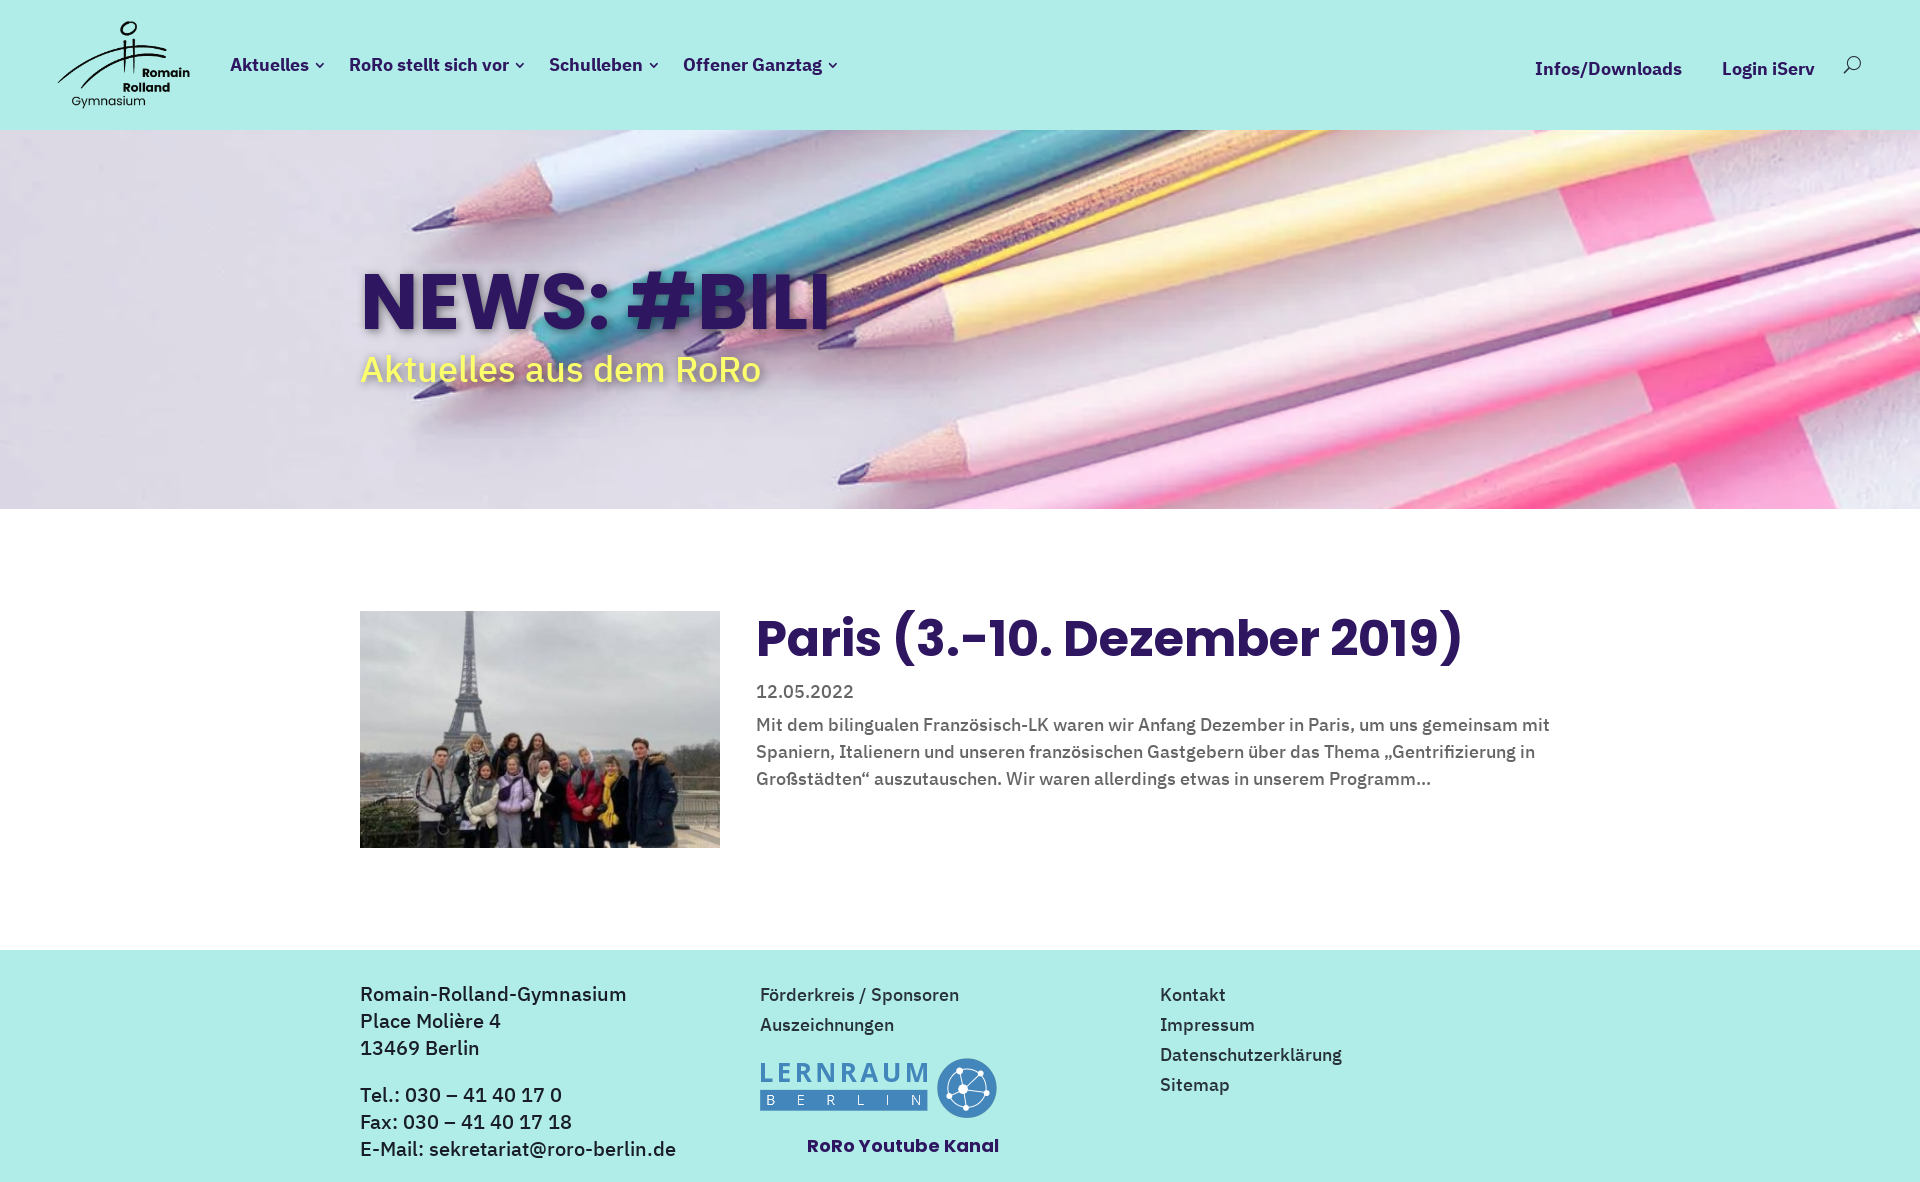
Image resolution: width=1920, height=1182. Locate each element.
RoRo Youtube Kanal (903, 1145)
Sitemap (1195, 1087)
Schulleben (602, 64)
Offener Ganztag (758, 64)
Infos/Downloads (1602, 69)
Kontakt (1193, 997)
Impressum (1207, 1027)
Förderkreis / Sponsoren (859, 997)
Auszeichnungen (827, 1027)
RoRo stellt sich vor (435, 64)
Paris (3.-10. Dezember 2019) (1110, 638)
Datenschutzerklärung (1251, 1057)
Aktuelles (275, 64)
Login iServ (1762, 69)
